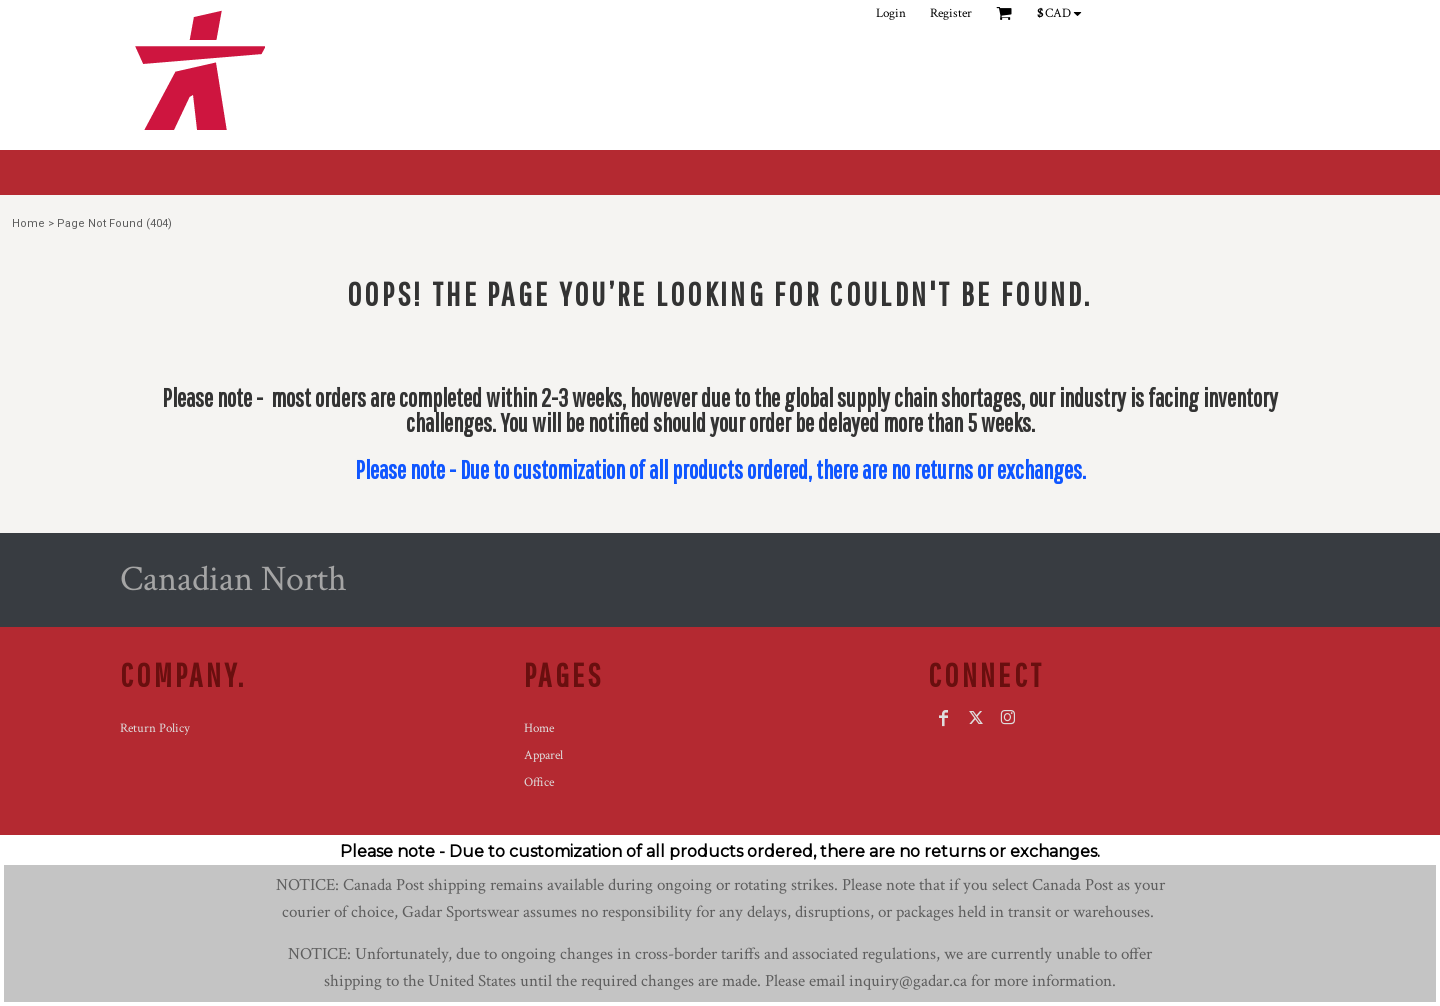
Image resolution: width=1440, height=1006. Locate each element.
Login (891, 13)
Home (28, 223)
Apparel (543, 755)
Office (539, 782)
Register (951, 13)
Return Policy (155, 728)
